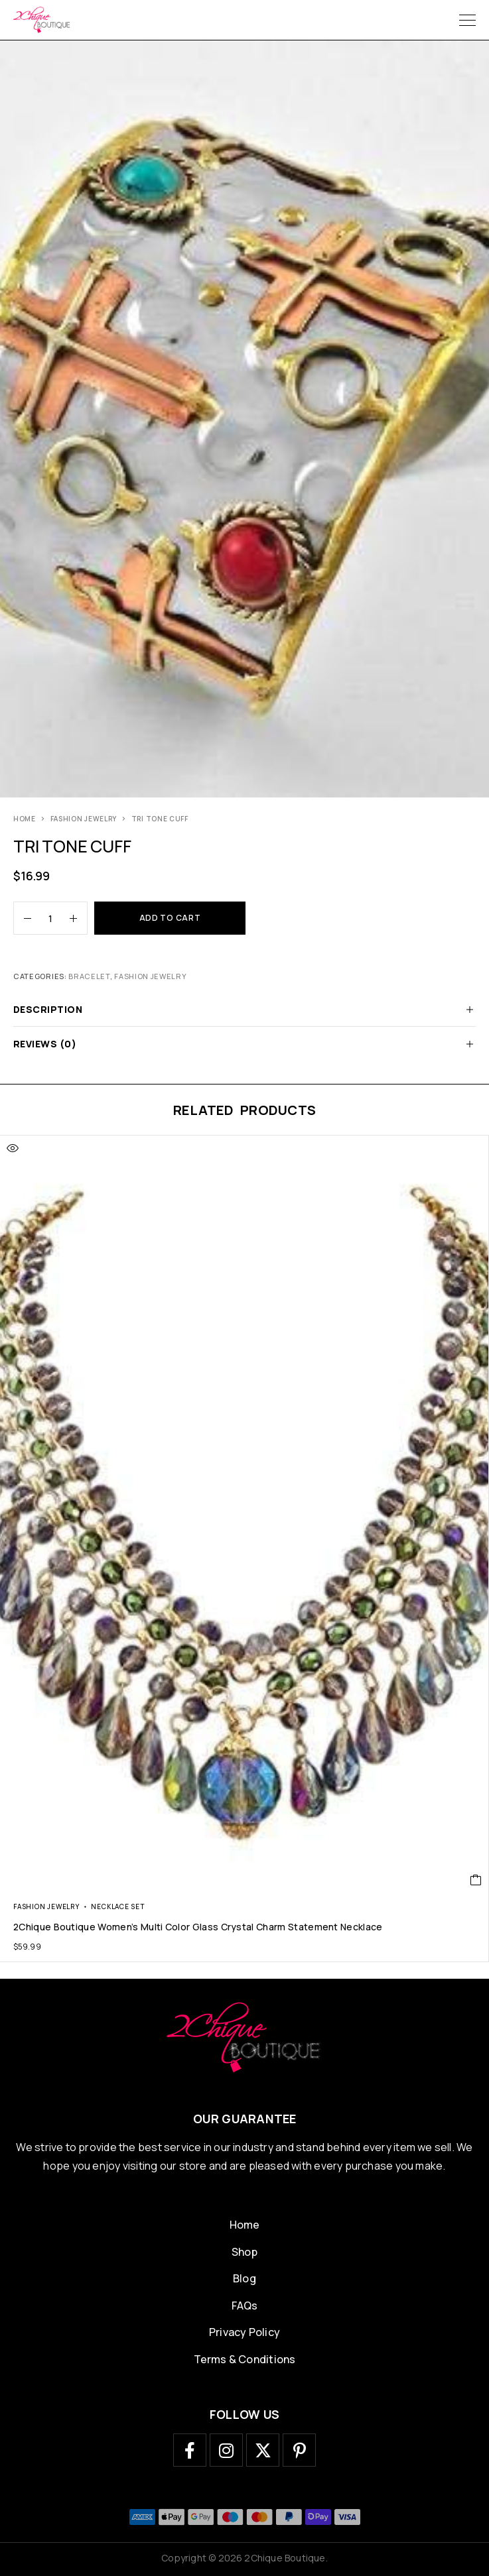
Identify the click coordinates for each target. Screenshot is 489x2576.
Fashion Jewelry (83, 818)
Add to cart (170, 917)
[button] (476, 1880)
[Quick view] (13, 1148)
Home (24, 818)
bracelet (89, 976)
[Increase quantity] (78, 918)
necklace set (118, 1906)
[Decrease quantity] (22, 918)
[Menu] (467, 20)
